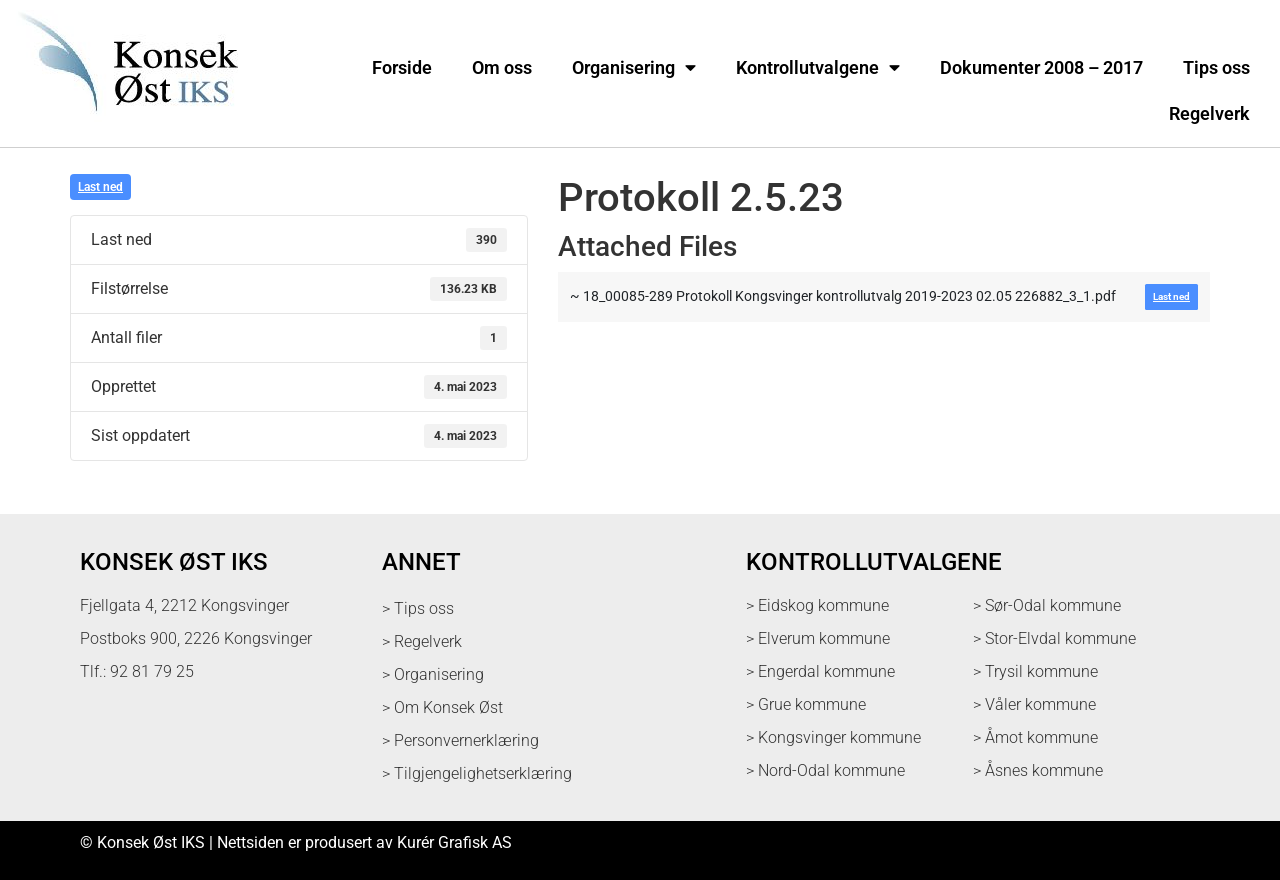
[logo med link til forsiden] (124, 124)
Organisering (634, 68)
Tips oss (1216, 68)
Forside (402, 68)
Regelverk (1209, 114)
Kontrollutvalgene (818, 68)
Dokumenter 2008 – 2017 (1041, 68)
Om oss (502, 68)
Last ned (100, 187)
